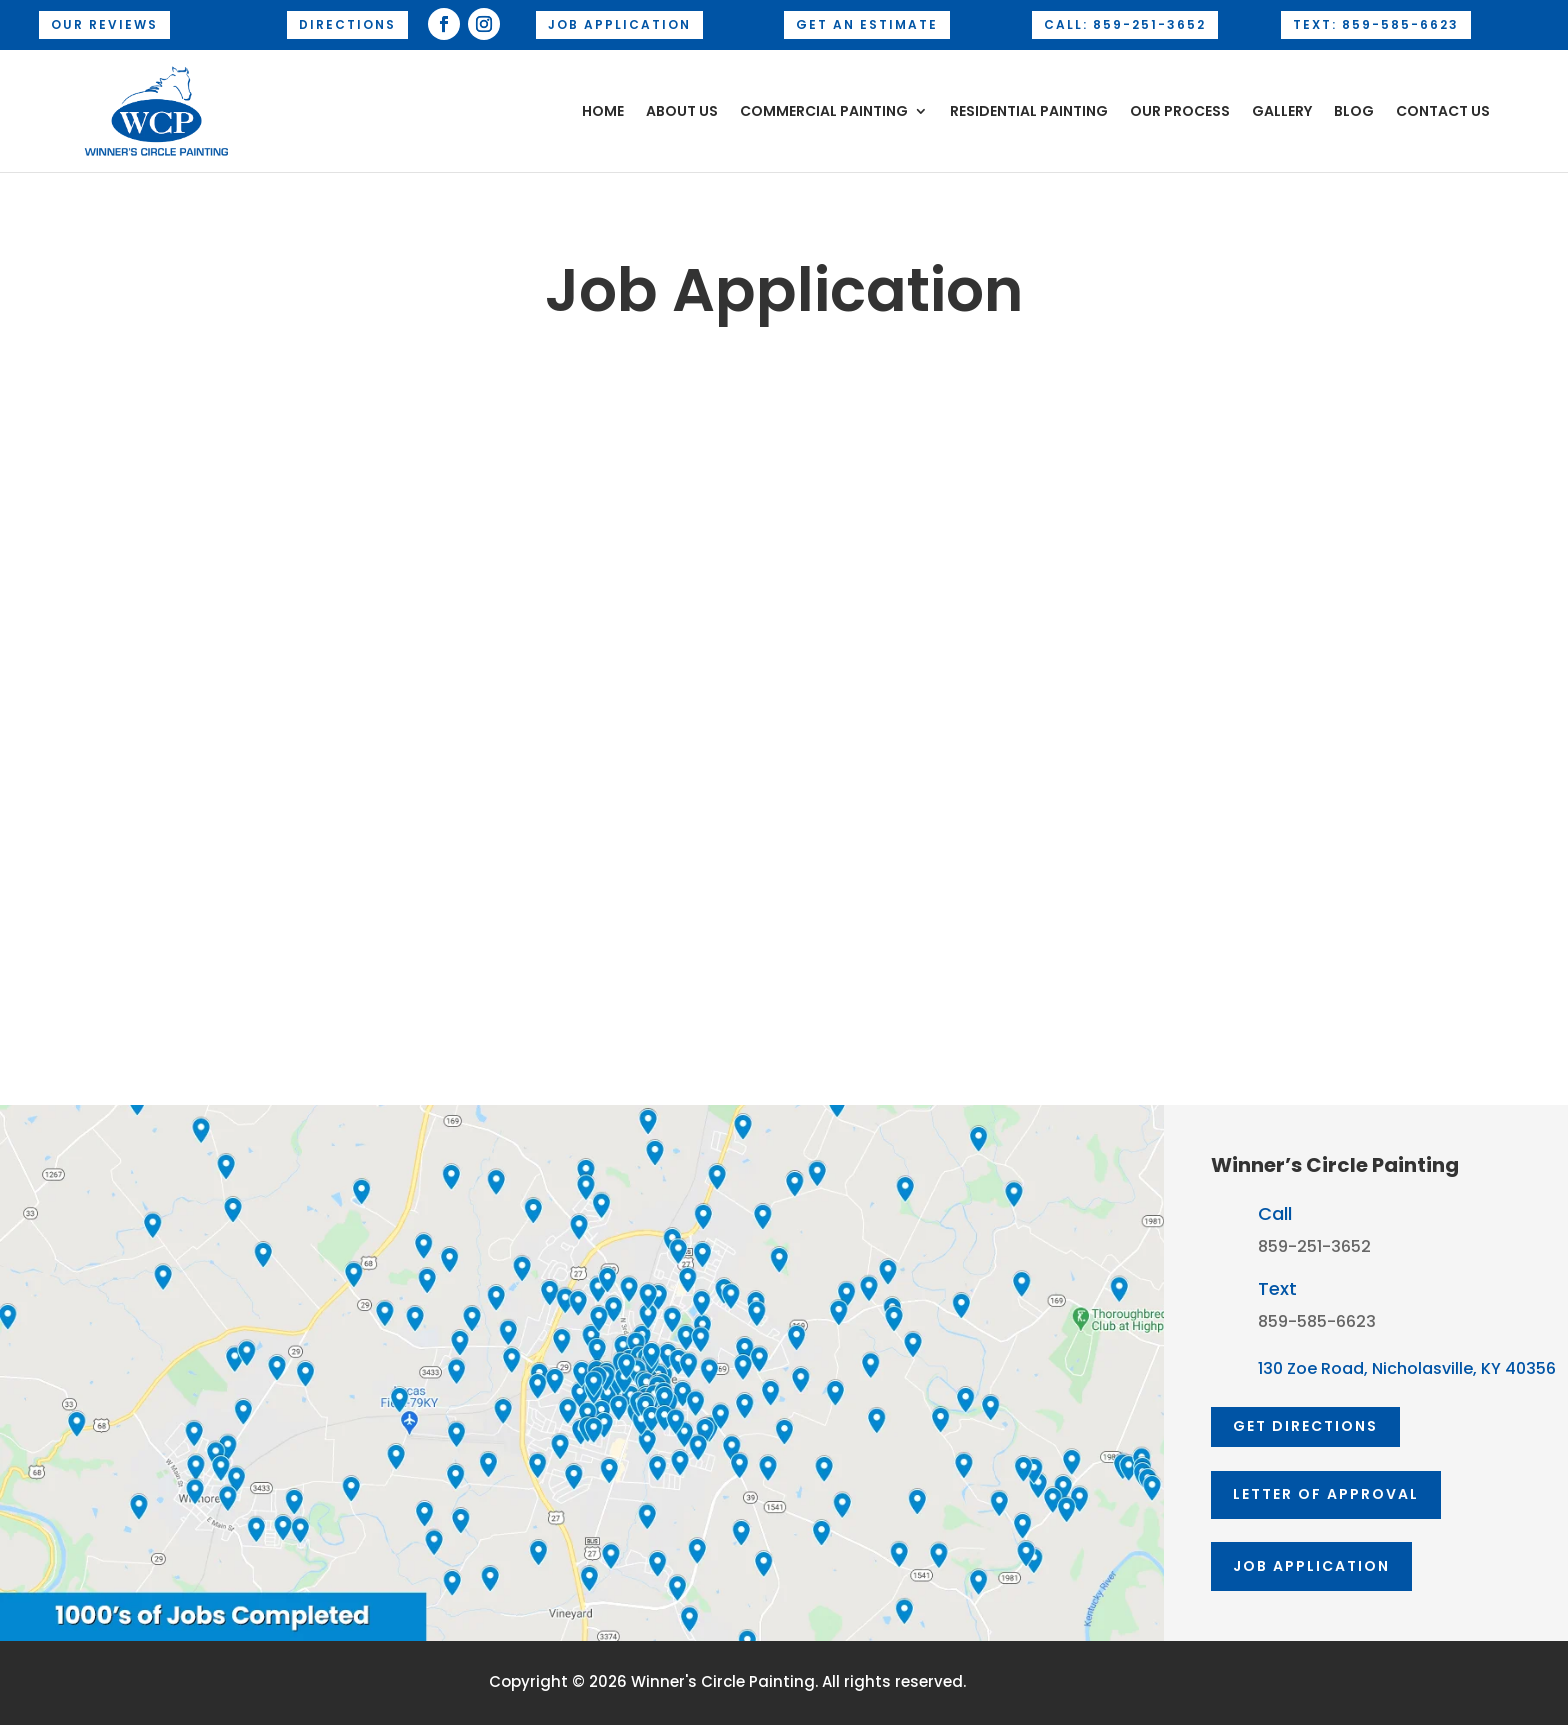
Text (1277, 1288)
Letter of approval (1326, 1494)
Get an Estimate (867, 24)
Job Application (619, 24)
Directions (347, 24)
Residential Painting (1029, 111)
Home (603, 111)
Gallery (1282, 111)
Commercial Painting (824, 111)
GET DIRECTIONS (1305, 1426)
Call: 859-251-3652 (1125, 24)
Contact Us (1443, 111)
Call (1275, 1213)
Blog (1354, 111)
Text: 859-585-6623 (1376, 24)
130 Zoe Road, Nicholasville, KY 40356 (1407, 1368)
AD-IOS (1025, 1683)
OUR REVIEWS (104, 24)
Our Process (1180, 111)
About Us (682, 111)
